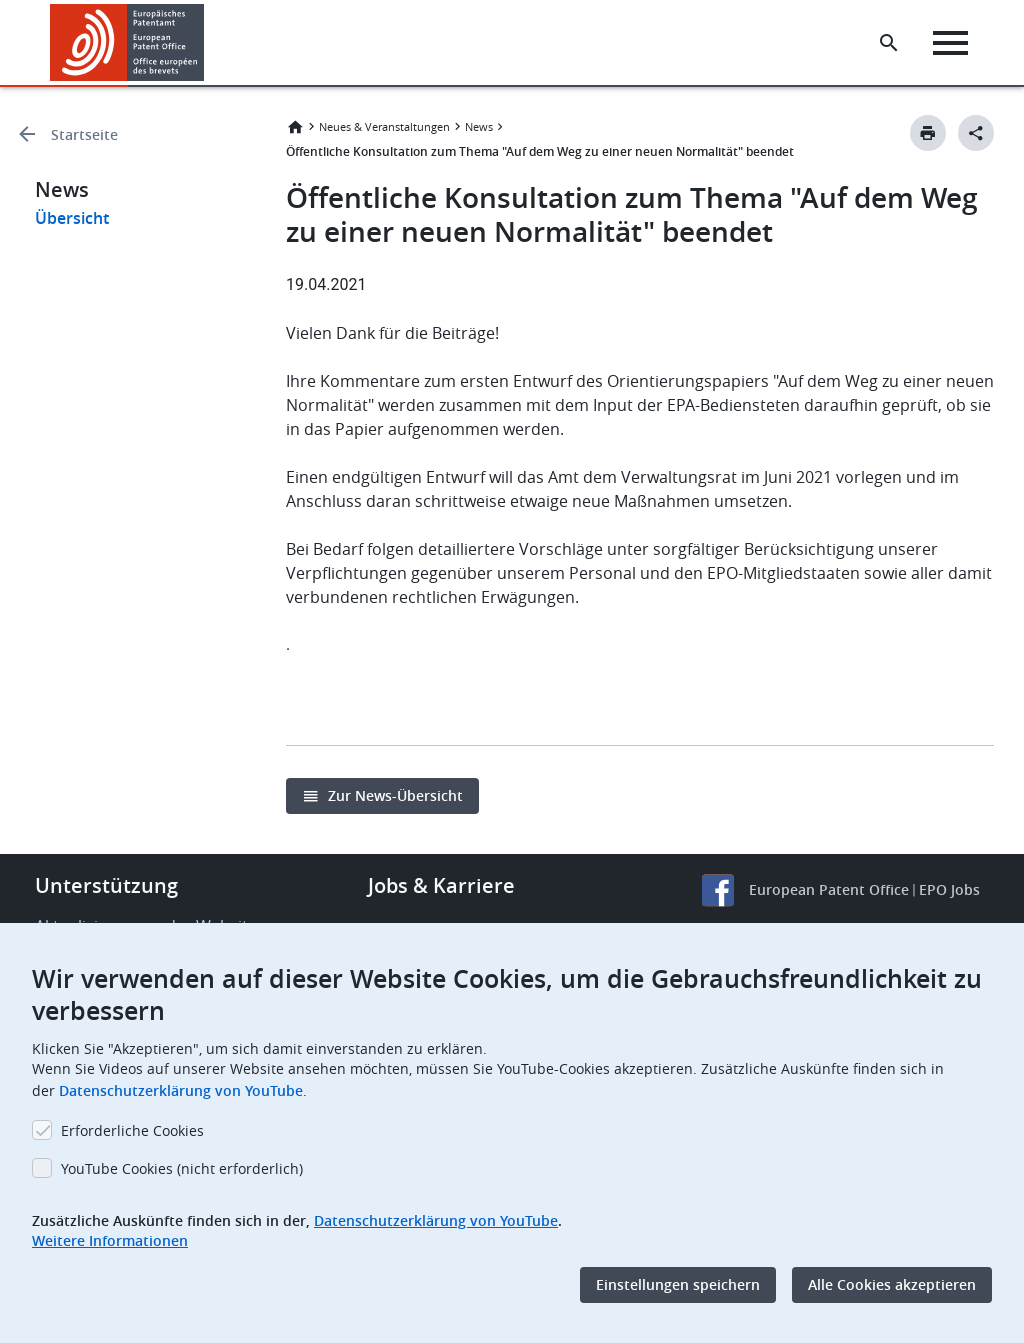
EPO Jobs (949, 889)
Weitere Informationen (110, 1240)
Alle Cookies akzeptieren (892, 1284)
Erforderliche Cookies (132, 1130)
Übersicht (72, 218)
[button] (207, 43)
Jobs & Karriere (441, 885)
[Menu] (950, 43)
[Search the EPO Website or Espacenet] (889, 43)
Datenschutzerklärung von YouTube (181, 1090)
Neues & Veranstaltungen (384, 126)
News (479, 126)
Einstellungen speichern (678, 1284)
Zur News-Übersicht (395, 795)
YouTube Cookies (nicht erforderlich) (182, 1168)
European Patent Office (829, 889)
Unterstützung (106, 885)
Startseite (84, 134)
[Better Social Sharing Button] (976, 133)
